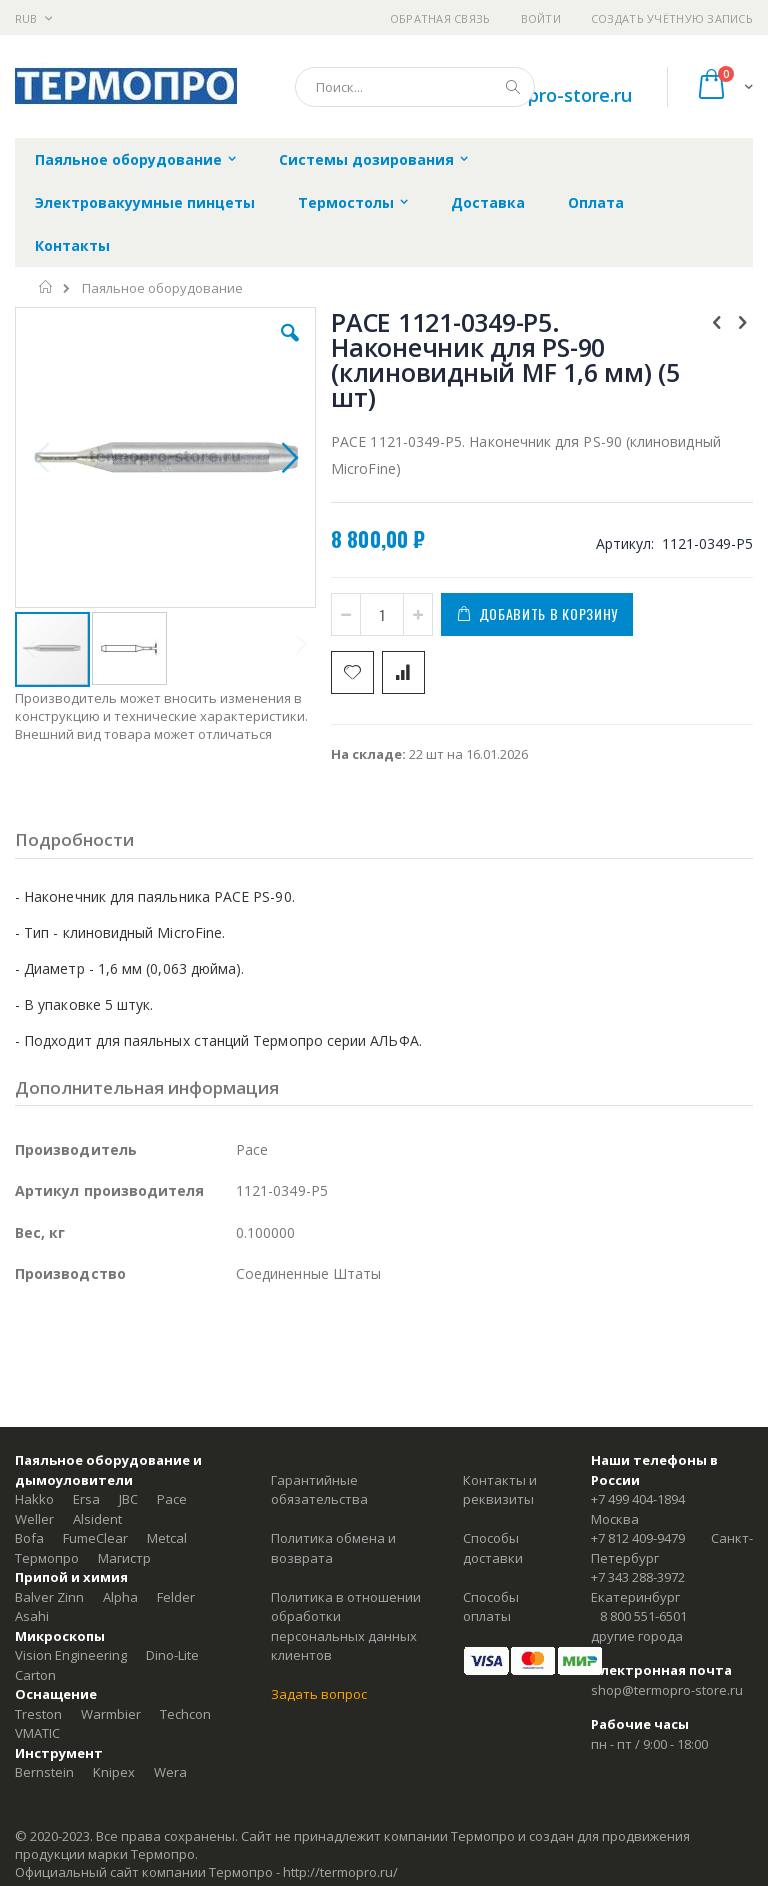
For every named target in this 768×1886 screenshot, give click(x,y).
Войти (541, 18)
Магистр (124, 1558)
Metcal (167, 1538)
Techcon (185, 1714)
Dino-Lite (172, 1655)
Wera (170, 1772)
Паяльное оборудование (162, 288)
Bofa (29, 1538)
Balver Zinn (49, 1597)
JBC (128, 1499)
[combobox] (415, 87)
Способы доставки (493, 1548)
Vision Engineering (71, 1655)
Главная (46, 287)
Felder (176, 1597)
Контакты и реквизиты (500, 1490)
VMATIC (37, 1733)
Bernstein (44, 1772)
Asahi (32, 1616)
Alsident (97, 1519)
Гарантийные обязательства (319, 1490)
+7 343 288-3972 (638, 1577)
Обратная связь (440, 18)
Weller (34, 1519)
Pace (172, 1499)
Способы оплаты (491, 1607)
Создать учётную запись (672, 18)
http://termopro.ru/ (340, 1872)
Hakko (34, 1499)
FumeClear (95, 1538)
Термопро (47, 1558)
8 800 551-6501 (643, 1616)
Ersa (86, 1499)
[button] (290, 348)
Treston (38, 1714)
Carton (35, 1675)
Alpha (120, 1597)
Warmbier (111, 1714)
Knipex (114, 1772)
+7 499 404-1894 (638, 1499)
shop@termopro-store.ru (667, 1690)
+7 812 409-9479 (638, 1538)
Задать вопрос (319, 1694)
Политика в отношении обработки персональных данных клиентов (346, 1626)
